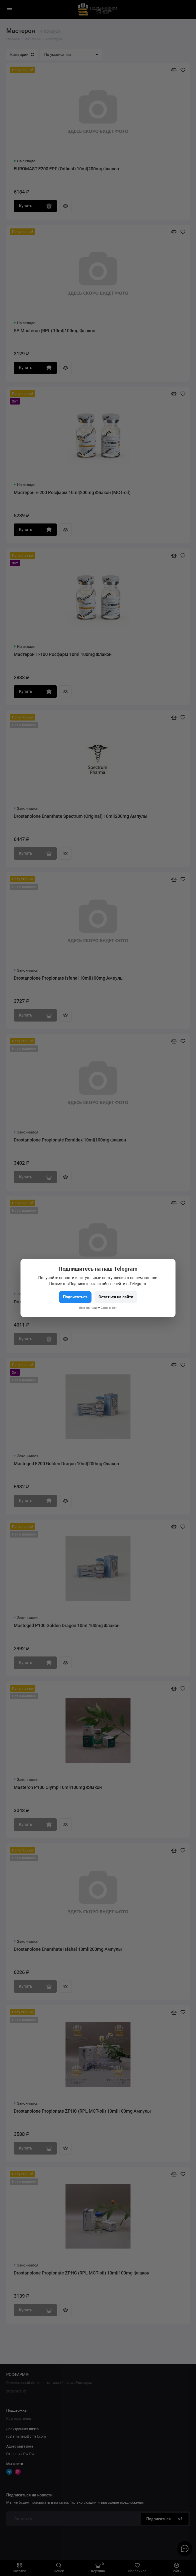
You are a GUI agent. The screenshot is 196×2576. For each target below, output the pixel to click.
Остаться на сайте (115, 1297)
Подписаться (75, 1297)
